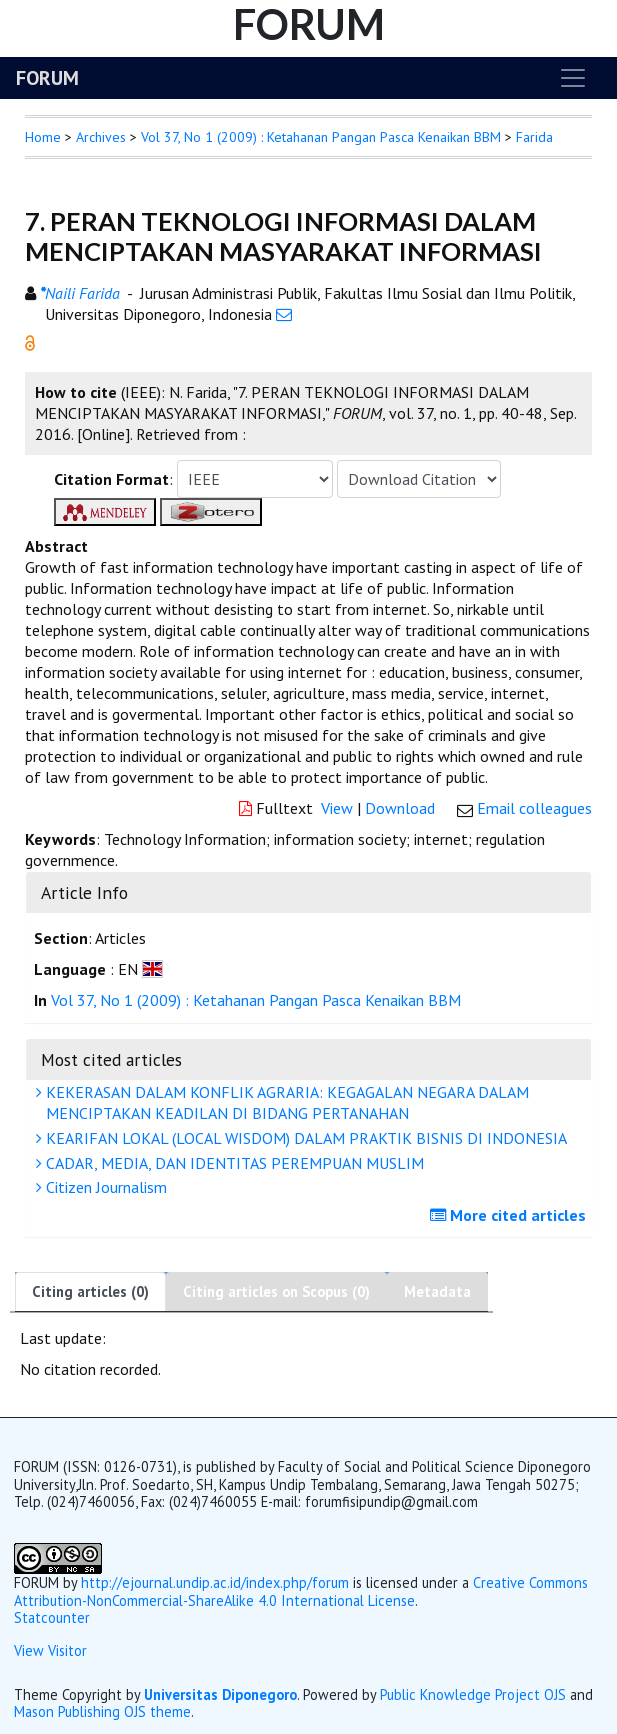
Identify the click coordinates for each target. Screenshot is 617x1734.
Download (400, 808)
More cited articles (510, 1215)
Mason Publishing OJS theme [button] (102, 1711)
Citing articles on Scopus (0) (276, 1291)
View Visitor (50, 1650)
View (337, 808)
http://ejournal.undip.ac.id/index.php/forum (215, 1582)
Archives (101, 137)
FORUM (47, 78)
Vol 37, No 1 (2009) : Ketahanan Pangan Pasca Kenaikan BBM (321, 137)
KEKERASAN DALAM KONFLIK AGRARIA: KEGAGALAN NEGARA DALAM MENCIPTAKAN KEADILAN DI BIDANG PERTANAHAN (285, 1102)
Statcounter (52, 1617)
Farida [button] (534, 137)
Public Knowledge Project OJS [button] (473, 1694)
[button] (30, 341)
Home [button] (43, 137)
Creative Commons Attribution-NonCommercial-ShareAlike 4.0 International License (301, 1591)
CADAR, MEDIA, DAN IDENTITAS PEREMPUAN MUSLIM (232, 1163)
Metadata (437, 1291)
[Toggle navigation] (573, 78)
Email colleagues (534, 808)
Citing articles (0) (90, 1291)
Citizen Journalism (104, 1187)
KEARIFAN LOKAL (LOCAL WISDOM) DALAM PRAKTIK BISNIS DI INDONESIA (304, 1138)
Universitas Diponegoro (220, 1694)
